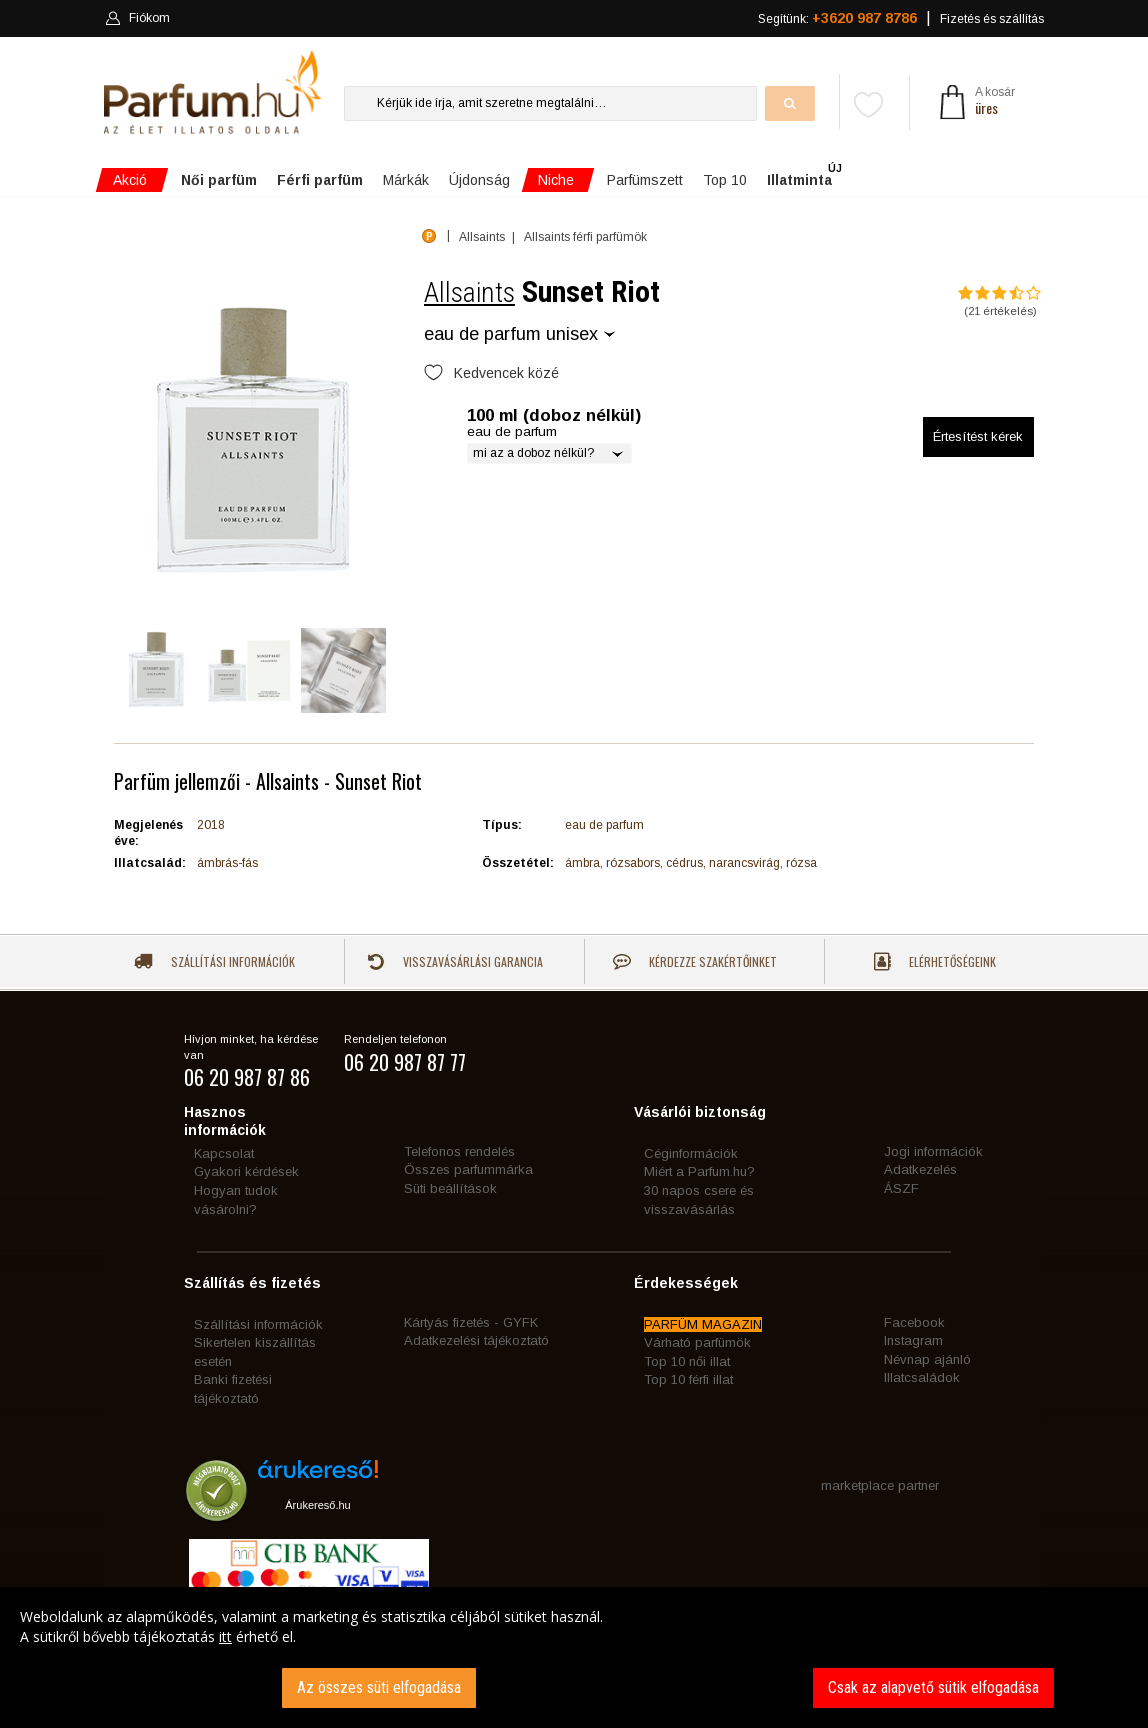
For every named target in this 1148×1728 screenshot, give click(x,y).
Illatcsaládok (922, 1377)
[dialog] (574, 1657)
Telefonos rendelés (459, 1151)
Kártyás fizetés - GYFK (471, 1322)
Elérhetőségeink (935, 961)
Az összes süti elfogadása (379, 1687)
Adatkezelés (920, 1169)
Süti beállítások (450, 1188)
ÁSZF (901, 1188)
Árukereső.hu (317, 1505)
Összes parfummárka (468, 1169)
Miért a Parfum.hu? (699, 1171)
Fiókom (137, 18)
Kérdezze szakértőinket (695, 961)
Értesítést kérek (978, 436)
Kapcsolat (224, 1153)
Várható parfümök (697, 1342)
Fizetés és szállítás (992, 19)
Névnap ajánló (927, 1359)
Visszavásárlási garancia (455, 961)
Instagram (913, 1340)
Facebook (914, 1322)
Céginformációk (691, 1153)
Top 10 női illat (687, 1361)
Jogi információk (933, 1151)
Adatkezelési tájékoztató (476, 1340)
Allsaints (469, 292)
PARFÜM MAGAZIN (703, 1324)
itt (225, 1636)
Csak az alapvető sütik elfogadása (933, 1687)
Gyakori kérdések (246, 1171)
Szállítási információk (214, 961)
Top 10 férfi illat (688, 1379)
